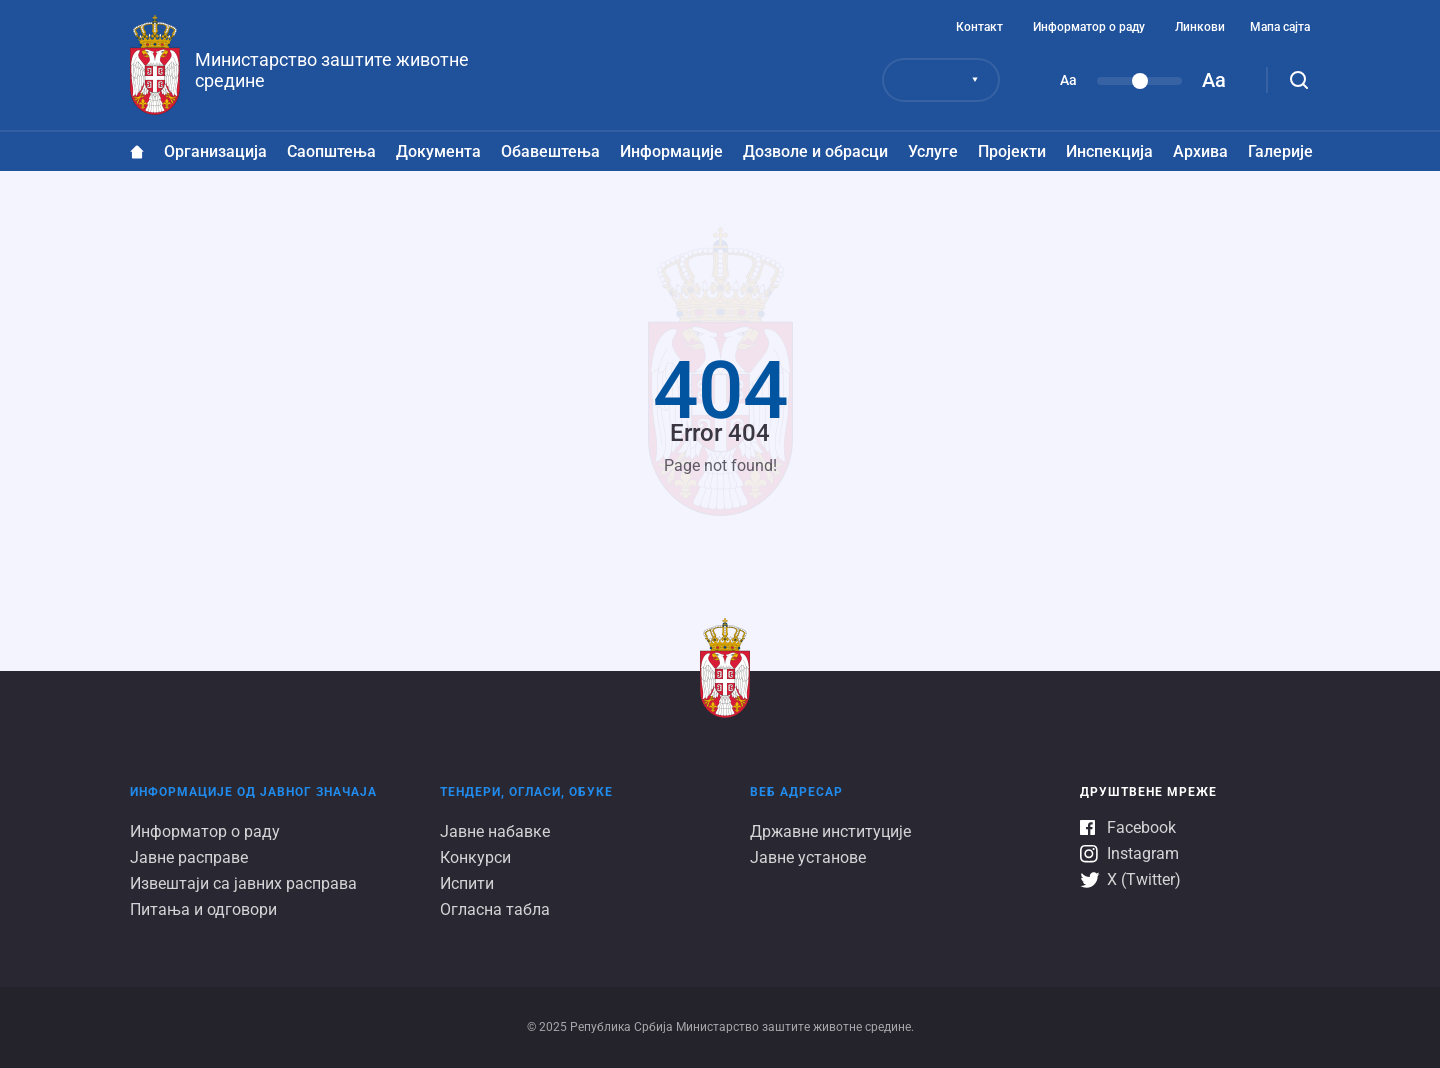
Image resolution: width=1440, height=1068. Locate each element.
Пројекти (1012, 151)
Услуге (933, 151)
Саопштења (331, 151)
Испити (467, 883)
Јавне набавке (495, 831)
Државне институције (830, 831)
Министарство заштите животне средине (332, 70)
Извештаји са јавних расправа (243, 883)
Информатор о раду (1089, 27)
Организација (215, 151)
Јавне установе (808, 857)
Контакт (979, 27)
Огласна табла (495, 909)
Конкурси (475, 857)
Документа (438, 151)
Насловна (137, 151)
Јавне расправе (189, 857)
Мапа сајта (1280, 27)
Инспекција (1109, 151)
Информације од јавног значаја (253, 792)
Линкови (1200, 27)
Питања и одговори (203, 909)
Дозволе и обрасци (815, 151)
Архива (1200, 151)
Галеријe (1280, 151)
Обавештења (550, 151)
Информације (671, 151)
